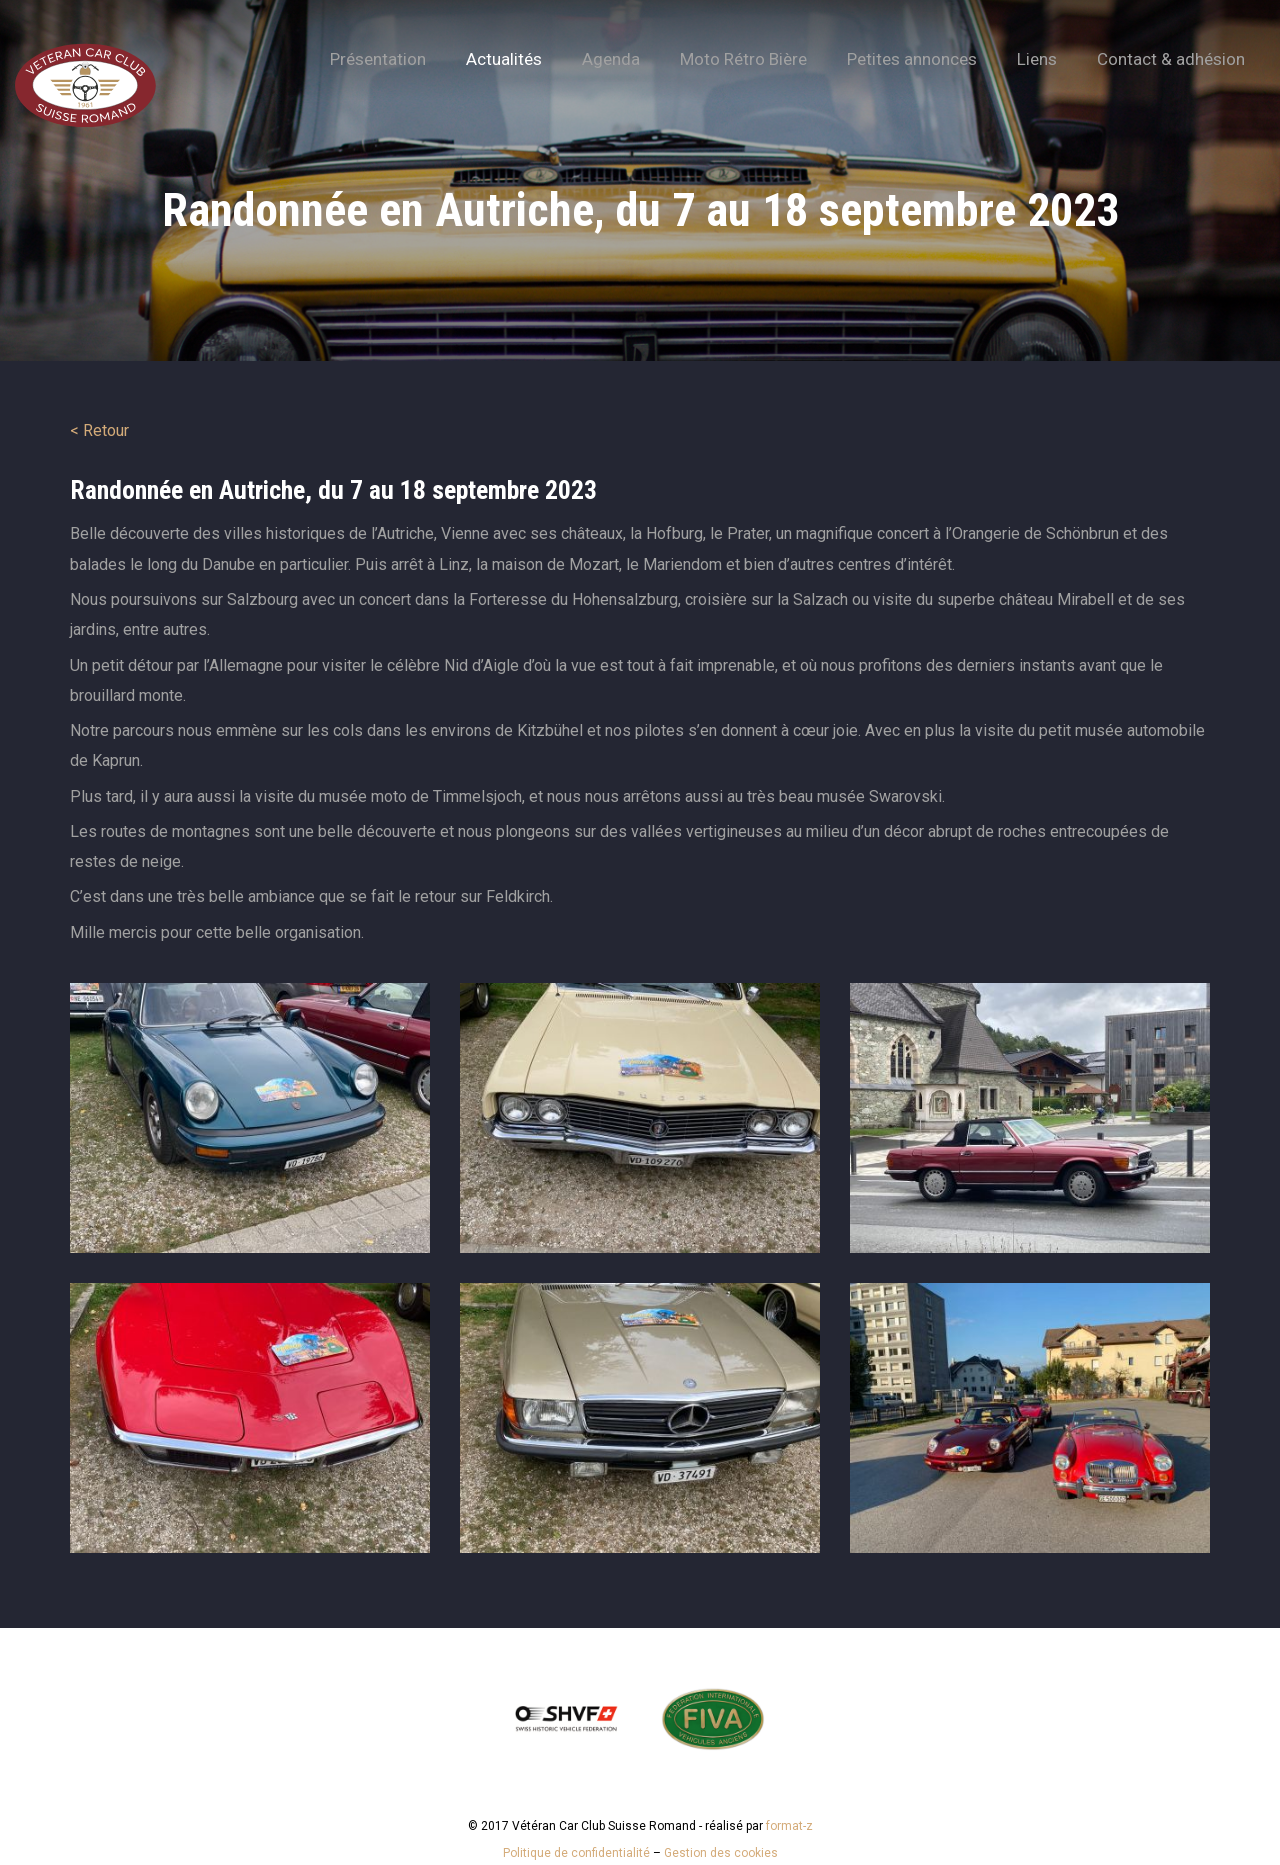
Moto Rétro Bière (743, 59)
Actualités (504, 59)
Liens (1037, 59)
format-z (789, 1826)
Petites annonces (912, 59)
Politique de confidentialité (576, 1853)
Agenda (611, 59)
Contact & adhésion (1171, 59)
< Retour (99, 430)
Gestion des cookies (721, 1853)
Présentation (378, 59)
